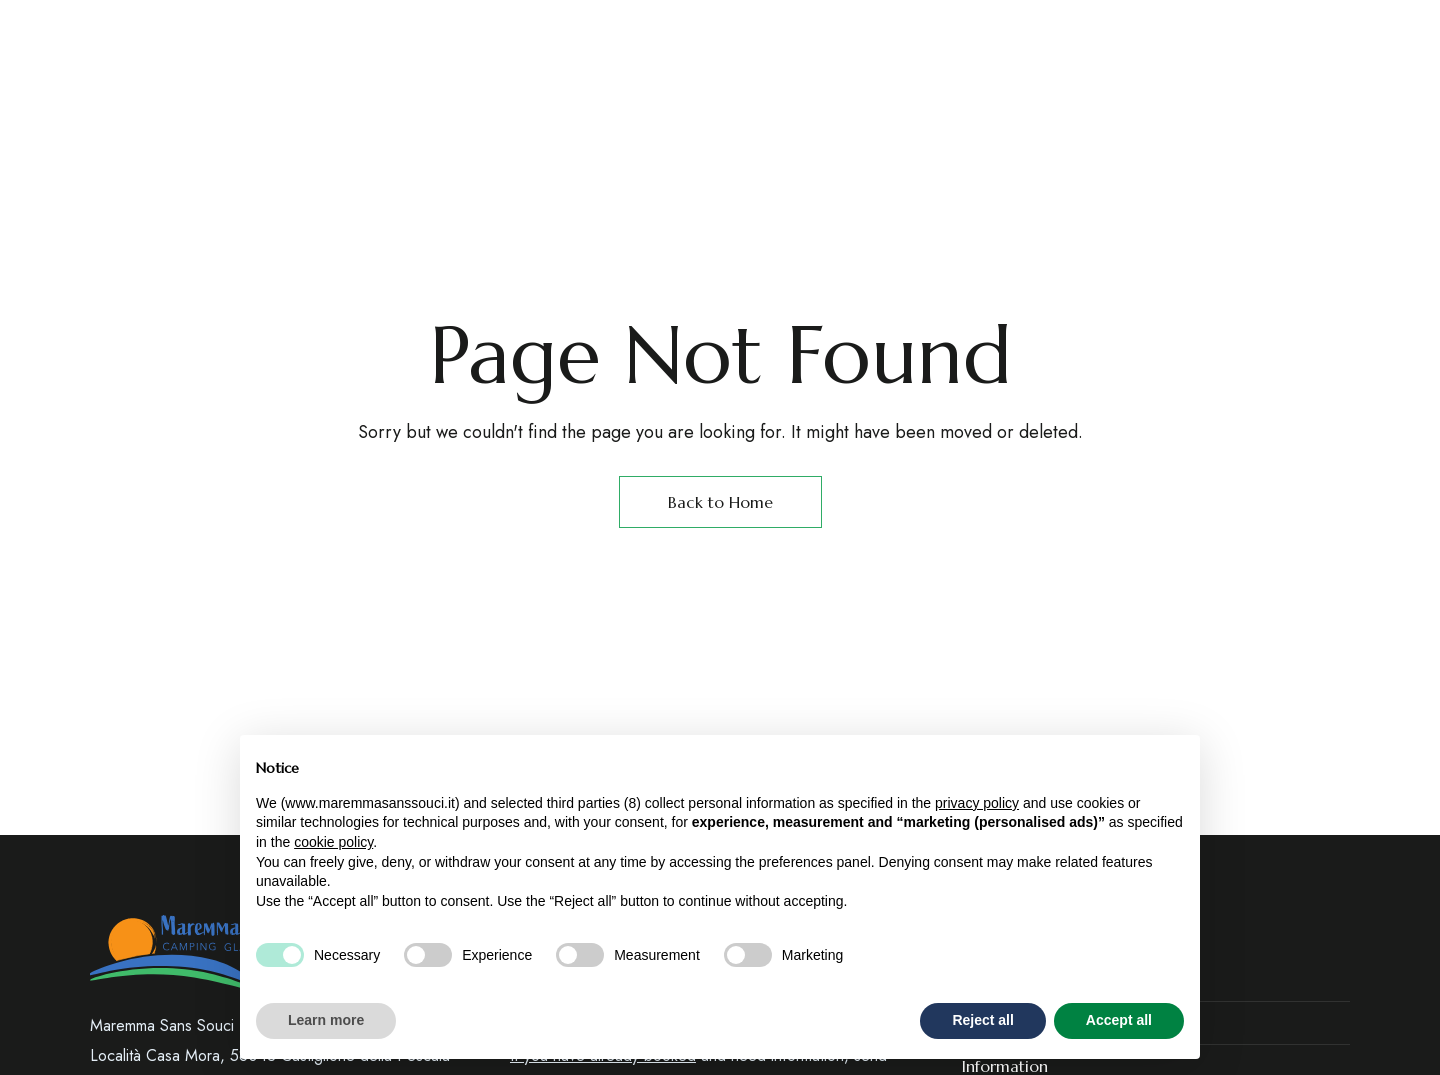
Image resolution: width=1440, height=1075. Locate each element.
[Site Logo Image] (946, 119)
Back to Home (720, 502)
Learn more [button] (326, 1020)
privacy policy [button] (977, 803)
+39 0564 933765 (880, 29)
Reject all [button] (982, 1020)
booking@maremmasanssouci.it (1224, 29)
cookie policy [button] (333, 842)
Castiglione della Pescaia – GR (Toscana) (256, 29)
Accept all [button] (1119, 1020)
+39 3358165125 (1018, 29)
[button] (1163, 119)
